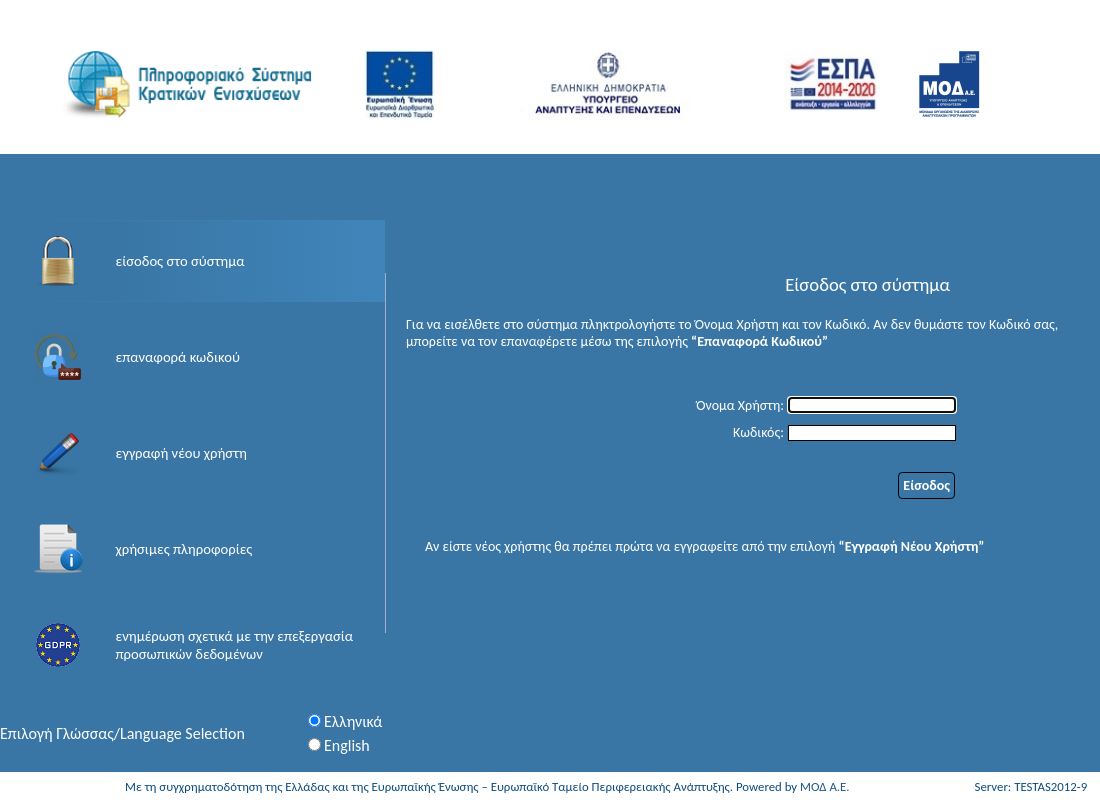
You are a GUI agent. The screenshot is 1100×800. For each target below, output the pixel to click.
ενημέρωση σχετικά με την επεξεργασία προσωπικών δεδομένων (235, 645)
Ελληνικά (353, 721)
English (347, 745)
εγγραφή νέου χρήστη (181, 453)
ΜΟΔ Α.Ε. (825, 786)
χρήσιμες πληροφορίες (184, 549)
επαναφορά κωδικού (178, 357)
